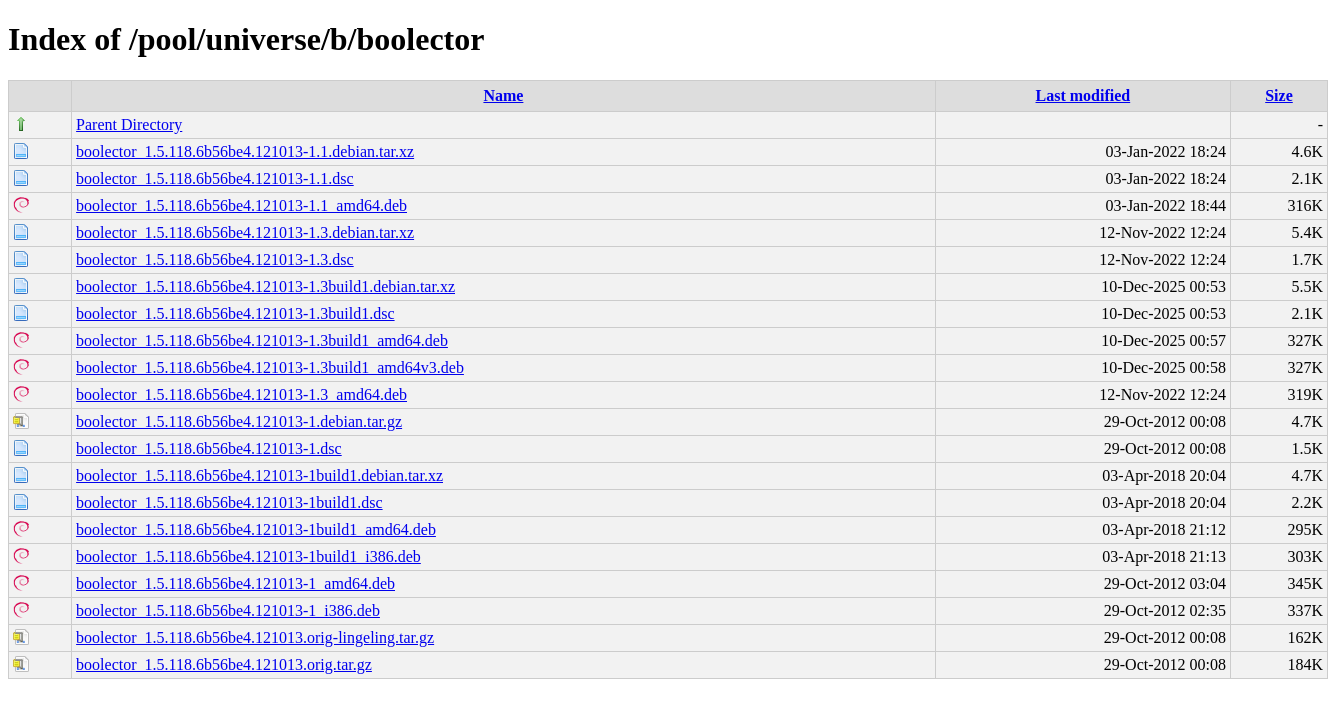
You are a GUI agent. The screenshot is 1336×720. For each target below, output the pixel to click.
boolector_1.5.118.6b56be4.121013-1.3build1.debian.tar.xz (265, 286)
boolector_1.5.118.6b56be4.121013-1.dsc (209, 448)
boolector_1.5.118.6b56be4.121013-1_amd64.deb (235, 583)
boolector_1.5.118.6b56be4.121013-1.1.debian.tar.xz (245, 151)
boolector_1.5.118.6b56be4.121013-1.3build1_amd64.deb (262, 340)
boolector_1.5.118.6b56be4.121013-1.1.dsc (215, 178)
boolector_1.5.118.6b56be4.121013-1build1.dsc (229, 502)
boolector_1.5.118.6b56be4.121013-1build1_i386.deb (248, 556)
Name (503, 95)
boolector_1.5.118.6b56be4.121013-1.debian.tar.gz (239, 421)
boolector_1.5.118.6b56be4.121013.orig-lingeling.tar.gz (255, 637)
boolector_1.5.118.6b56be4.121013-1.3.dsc (215, 259)
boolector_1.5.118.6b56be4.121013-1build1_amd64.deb (256, 529)
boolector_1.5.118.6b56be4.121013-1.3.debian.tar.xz (245, 232)
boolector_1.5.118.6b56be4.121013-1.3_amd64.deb (241, 394)
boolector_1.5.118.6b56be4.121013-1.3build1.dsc (235, 313)
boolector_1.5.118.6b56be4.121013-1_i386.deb (228, 610)
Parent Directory (129, 124)
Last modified (1083, 95)
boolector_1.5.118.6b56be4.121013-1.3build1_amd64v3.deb (270, 367)
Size (1279, 95)
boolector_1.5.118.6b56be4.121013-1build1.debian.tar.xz (259, 475)
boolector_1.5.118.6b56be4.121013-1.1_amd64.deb (241, 205)
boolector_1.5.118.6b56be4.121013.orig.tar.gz (224, 664)
